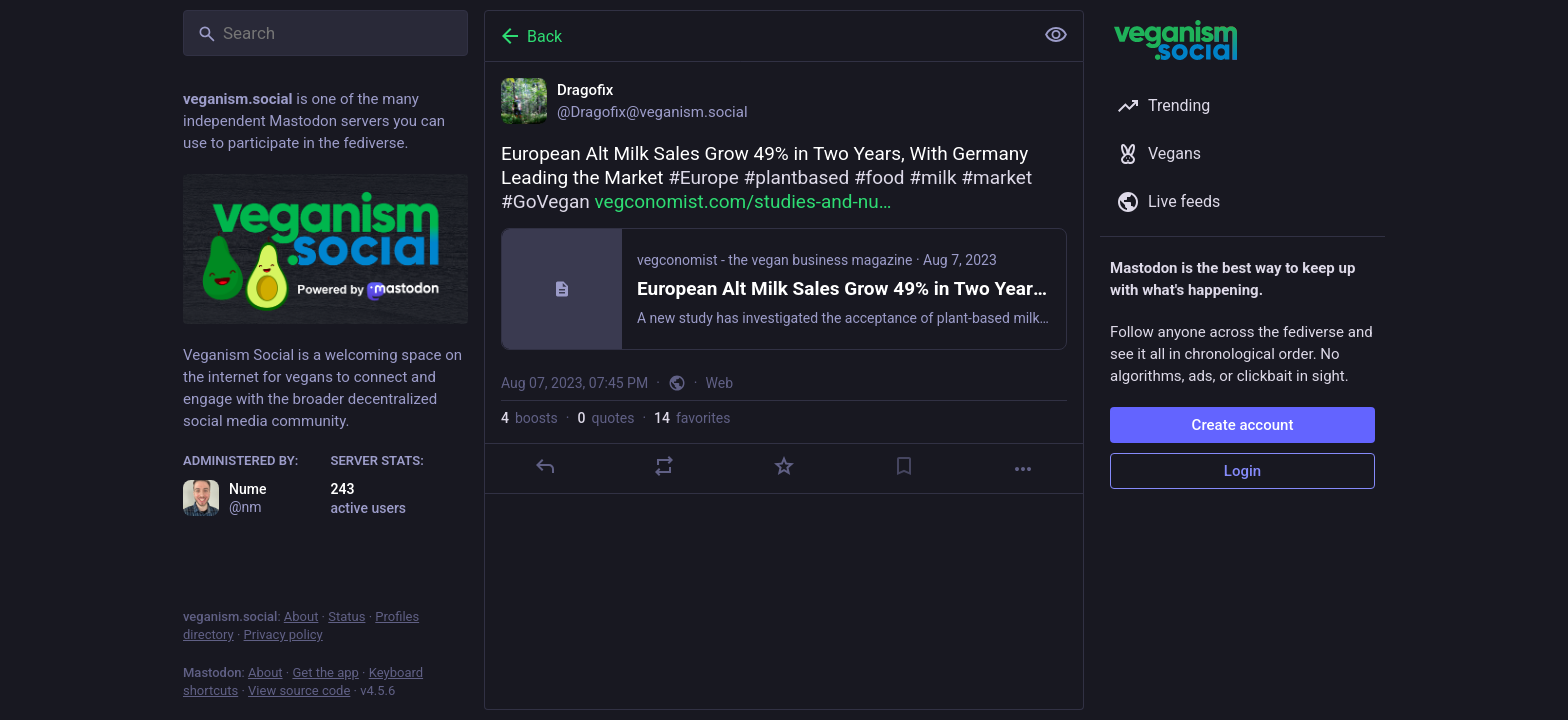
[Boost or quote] (664, 466)
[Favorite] (784, 466)
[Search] (325, 33)
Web (720, 383)
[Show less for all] (1056, 35)
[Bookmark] (904, 466)
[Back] (757, 36)
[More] (1023, 469)
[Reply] (545, 466)
